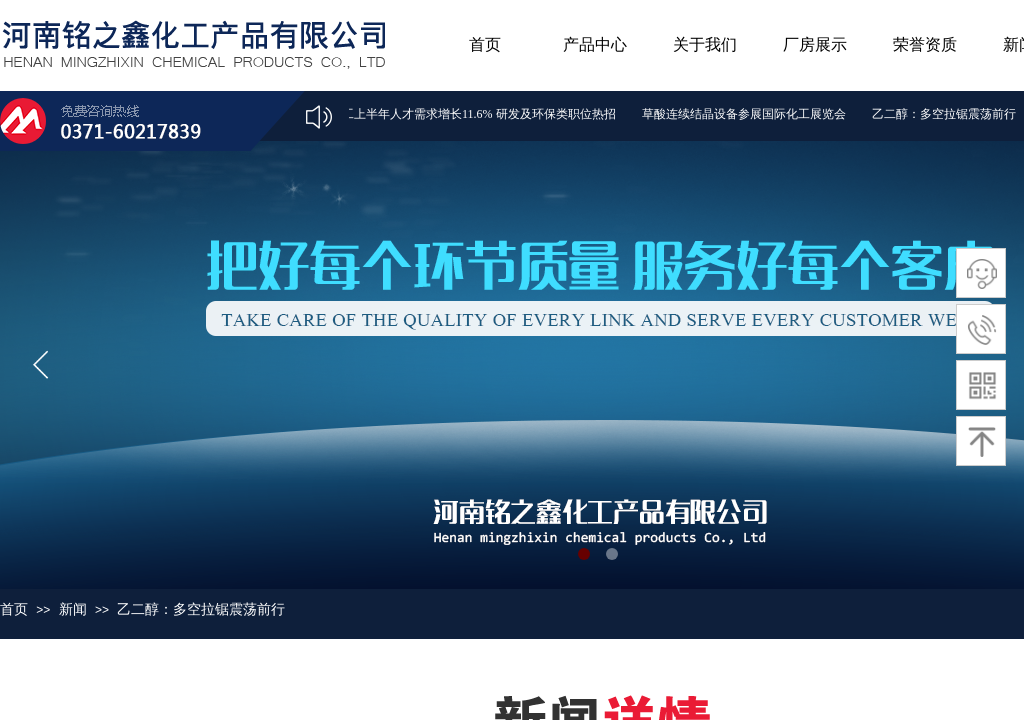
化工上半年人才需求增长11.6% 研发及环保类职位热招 (475, 114)
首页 (485, 44)
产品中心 (595, 44)
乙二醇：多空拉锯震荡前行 (946, 114)
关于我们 (705, 44)
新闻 (73, 609)
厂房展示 (815, 44)
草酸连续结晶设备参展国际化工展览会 (746, 114)
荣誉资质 (925, 44)
